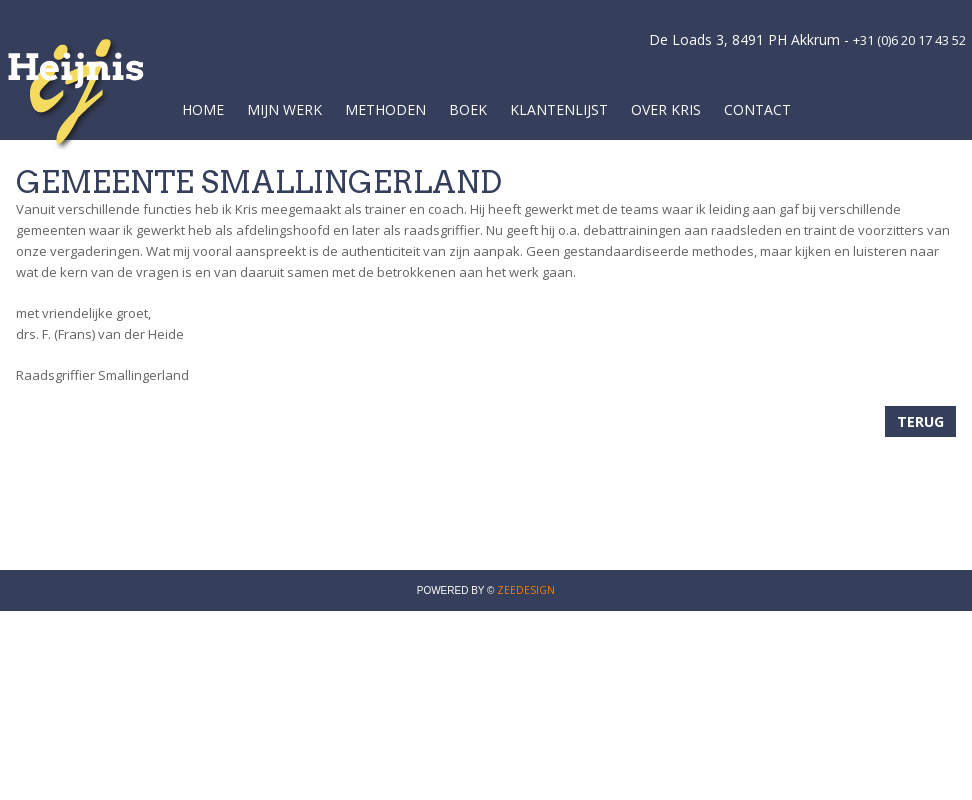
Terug (920, 421)
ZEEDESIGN (526, 590)
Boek (468, 109)
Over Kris (666, 109)
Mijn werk (284, 109)
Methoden (385, 109)
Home (203, 109)
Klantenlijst (559, 109)
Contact (757, 109)
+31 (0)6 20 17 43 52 (909, 40)
